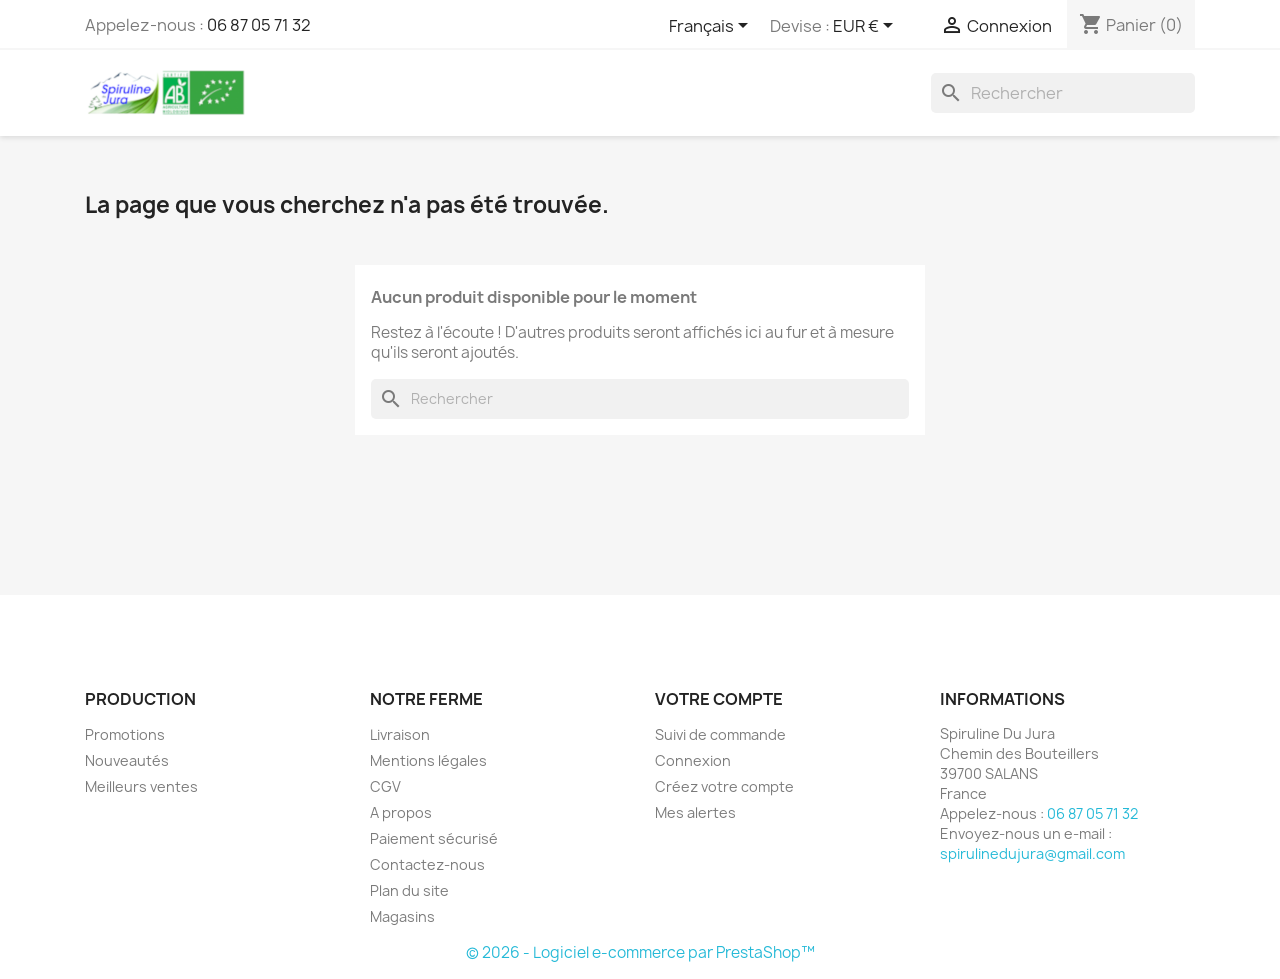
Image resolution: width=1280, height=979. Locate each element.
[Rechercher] (1063, 93)
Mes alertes (695, 812)
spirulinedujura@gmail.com (1032, 853)
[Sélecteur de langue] (712, 27)
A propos (401, 812)
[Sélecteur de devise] (866, 27)
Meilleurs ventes (141, 786)
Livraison (400, 734)
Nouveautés (127, 760)
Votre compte (719, 699)
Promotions (125, 734)
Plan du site (409, 890)
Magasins (402, 916)
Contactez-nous (427, 864)
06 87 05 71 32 (259, 25)
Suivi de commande (720, 734)
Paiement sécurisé (434, 838)
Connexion (693, 760)
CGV (385, 786)
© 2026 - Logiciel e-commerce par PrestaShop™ (640, 952)
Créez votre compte (724, 786)
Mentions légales (428, 760)
